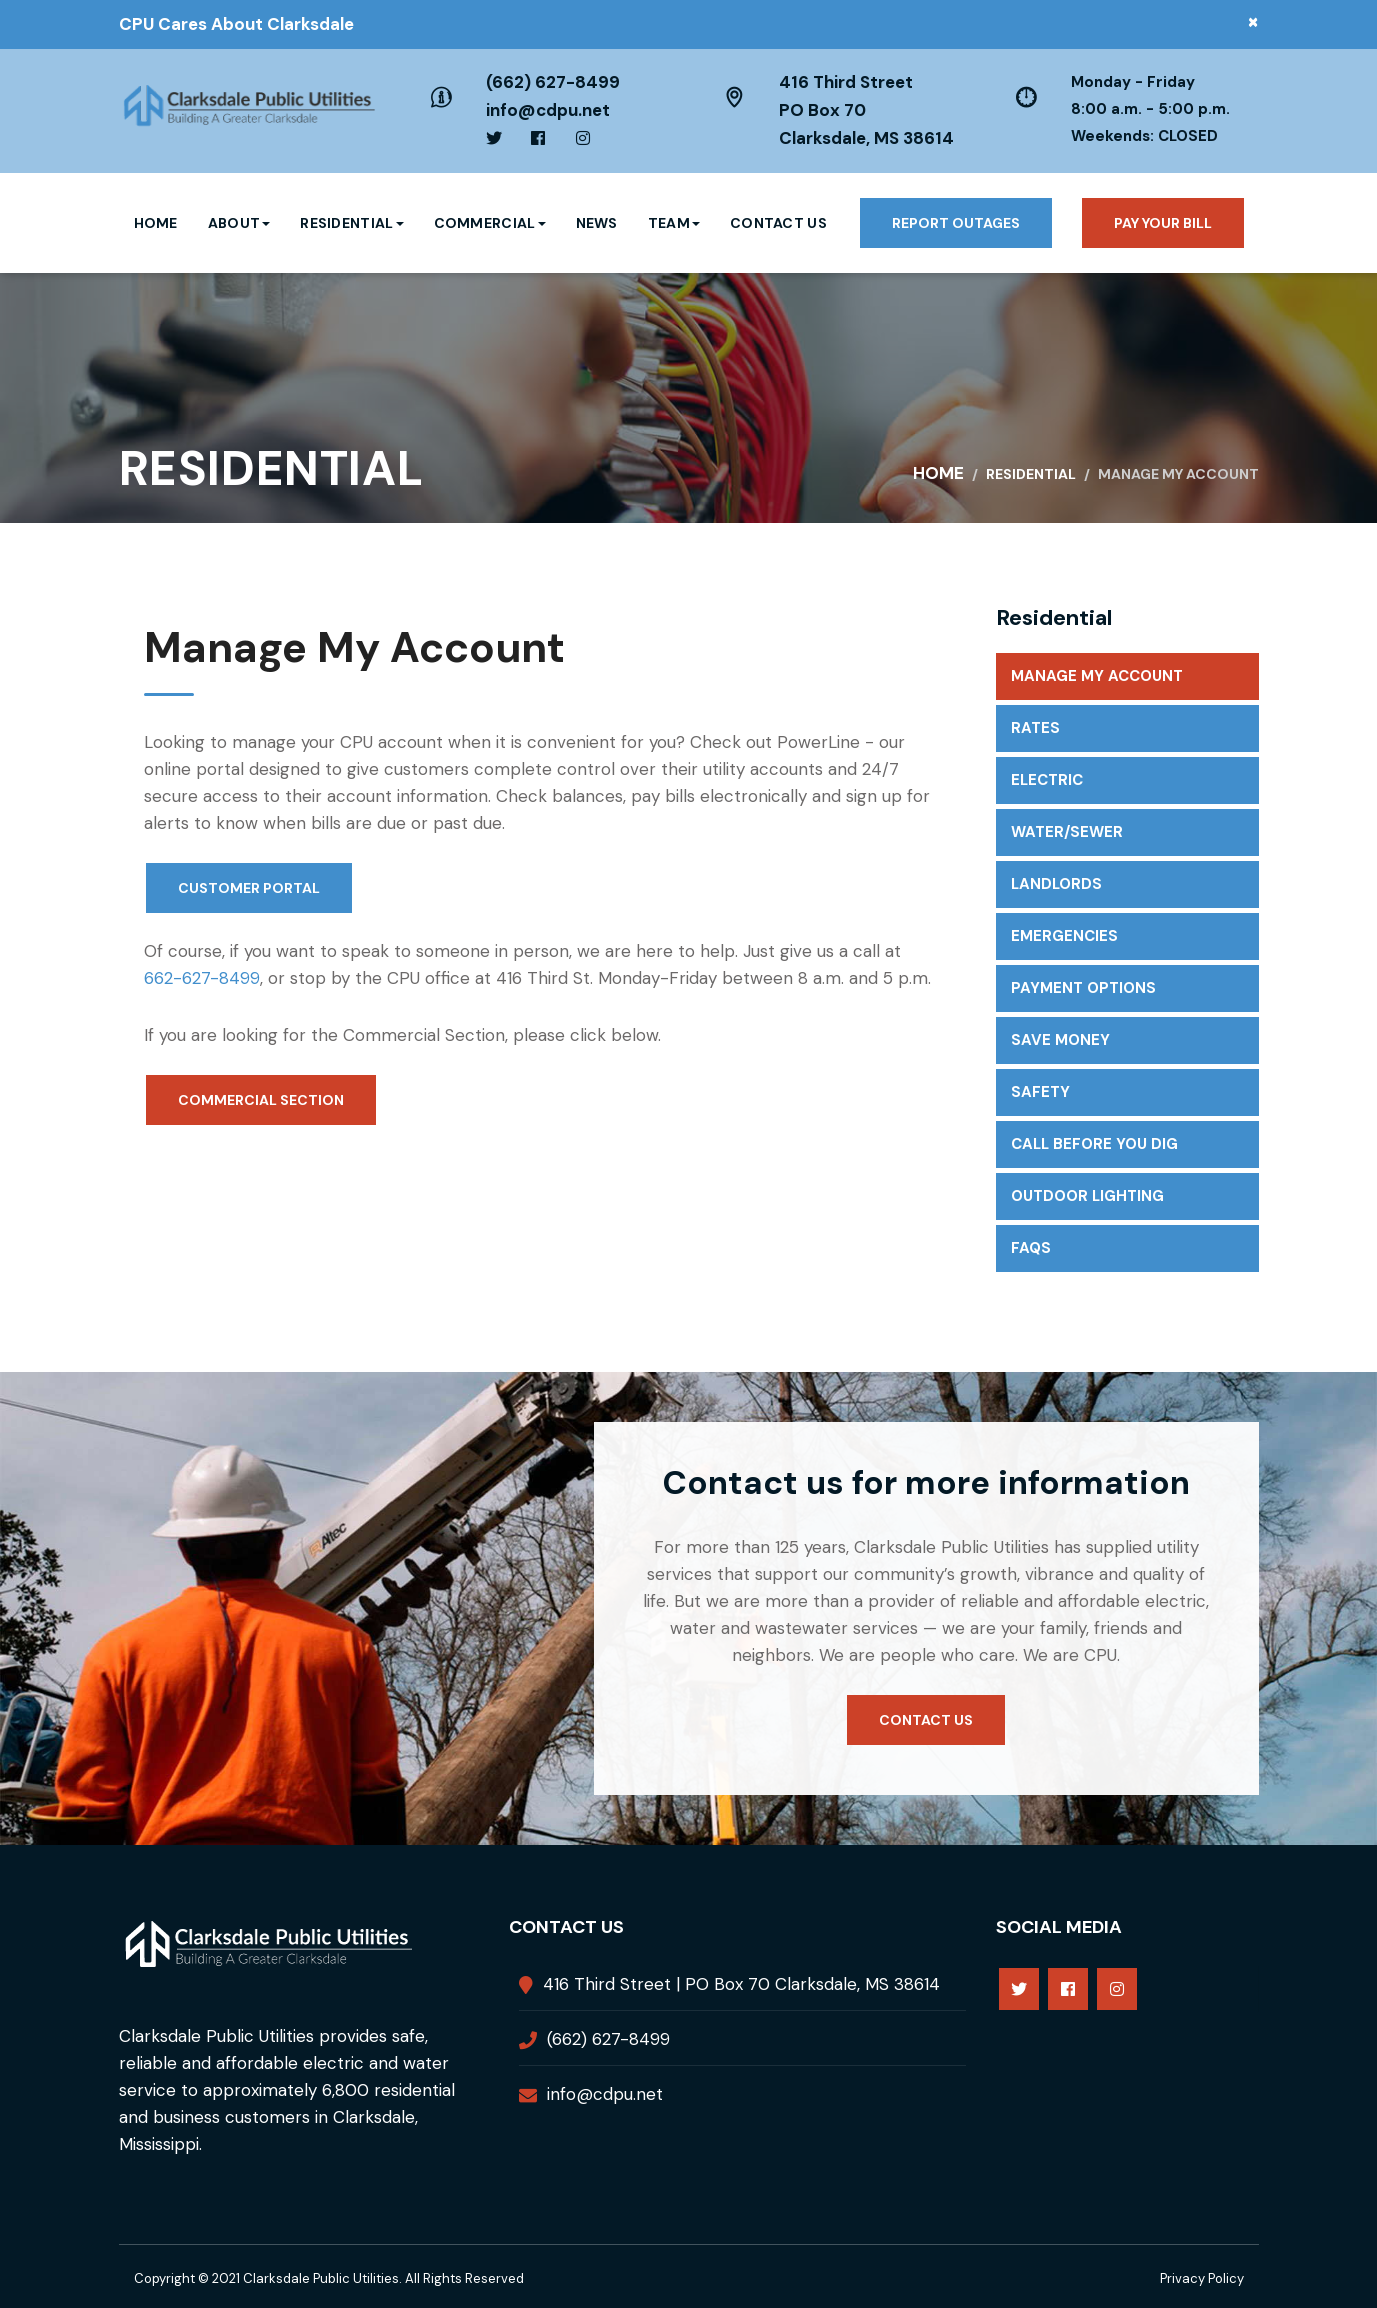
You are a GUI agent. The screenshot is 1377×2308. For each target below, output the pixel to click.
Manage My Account (1097, 676)
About (239, 223)
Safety (1040, 1092)
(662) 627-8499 (553, 82)
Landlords (1056, 884)
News (597, 223)
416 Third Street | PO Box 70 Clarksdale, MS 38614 (741, 1984)
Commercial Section (261, 1100)
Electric (1047, 780)
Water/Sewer (1067, 832)
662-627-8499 (202, 978)
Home (156, 223)
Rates (1035, 728)
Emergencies (1064, 936)
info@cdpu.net (548, 110)
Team (674, 223)
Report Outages (956, 223)
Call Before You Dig (1094, 1144)
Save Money (1060, 1040)
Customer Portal (249, 888)
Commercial (490, 223)
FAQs (1031, 1248)
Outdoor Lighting (1087, 1196)
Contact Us (778, 223)
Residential (351, 223)
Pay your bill (1163, 223)
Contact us (926, 1720)
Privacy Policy (1202, 2278)
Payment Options (1083, 988)
